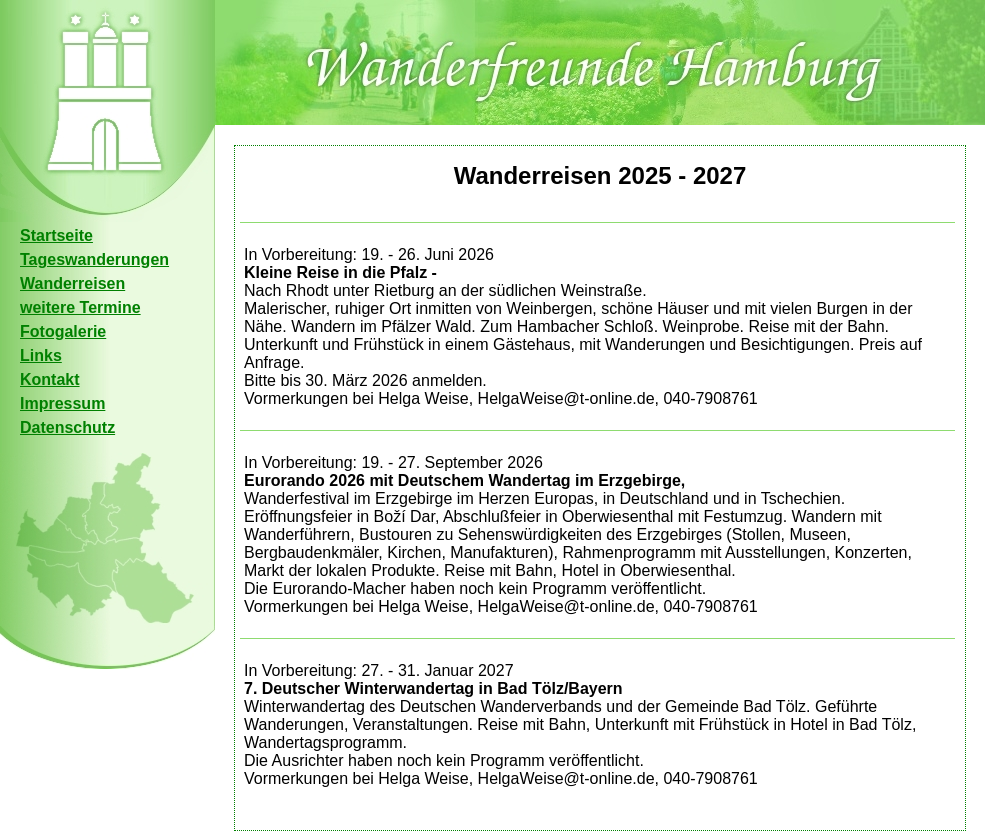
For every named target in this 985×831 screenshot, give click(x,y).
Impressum (62, 403)
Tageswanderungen (94, 259)
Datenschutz (67, 427)
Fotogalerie (63, 331)
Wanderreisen (72, 283)
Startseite (56, 235)
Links (41, 355)
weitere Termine (80, 307)
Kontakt (50, 379)
